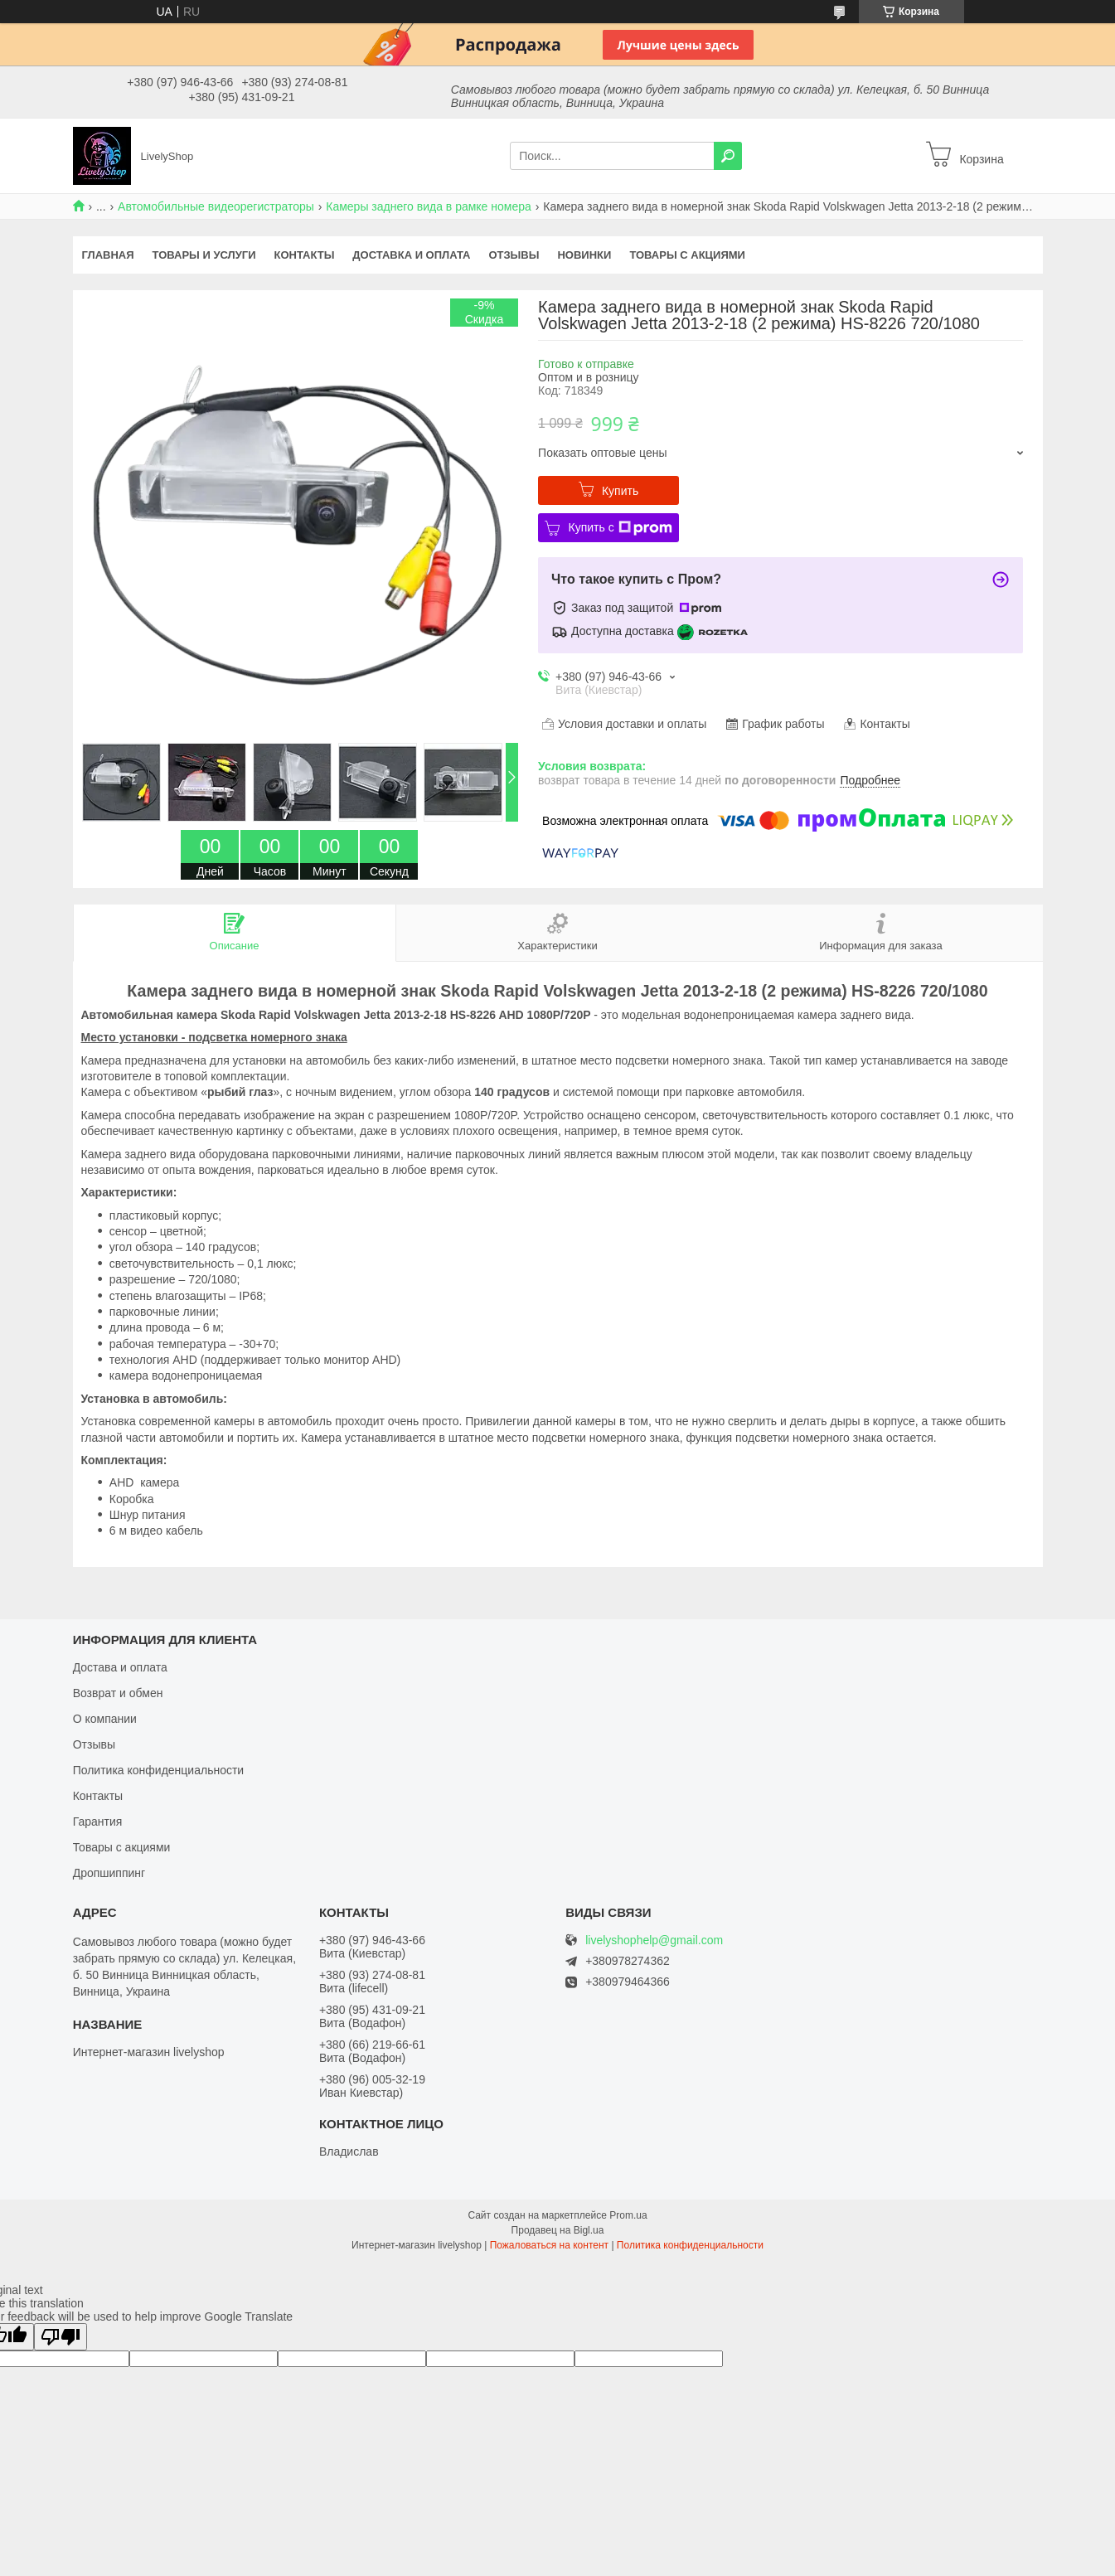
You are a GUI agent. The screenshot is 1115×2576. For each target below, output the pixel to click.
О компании (105, 1718)
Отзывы (513, 255)
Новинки (584, 255)
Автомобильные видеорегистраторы (216, 206)
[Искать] (728, 156)
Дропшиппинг (109, 1873)
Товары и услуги (204, 255)
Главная (108, 255)
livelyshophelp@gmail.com (654, 1940)
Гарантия (98, 1821)
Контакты (304, 255)
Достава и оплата (120, 1667)
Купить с (619, 528)
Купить (620, 490)
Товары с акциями (687, 255)
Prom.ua (628, 2215)
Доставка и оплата (411, 255)
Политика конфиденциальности (159, 1770)
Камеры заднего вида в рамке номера (428, 206)
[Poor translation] (60, 2336)
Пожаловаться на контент (549, 2245)
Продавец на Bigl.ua (557, 2230)
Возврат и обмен (118, 1693)
